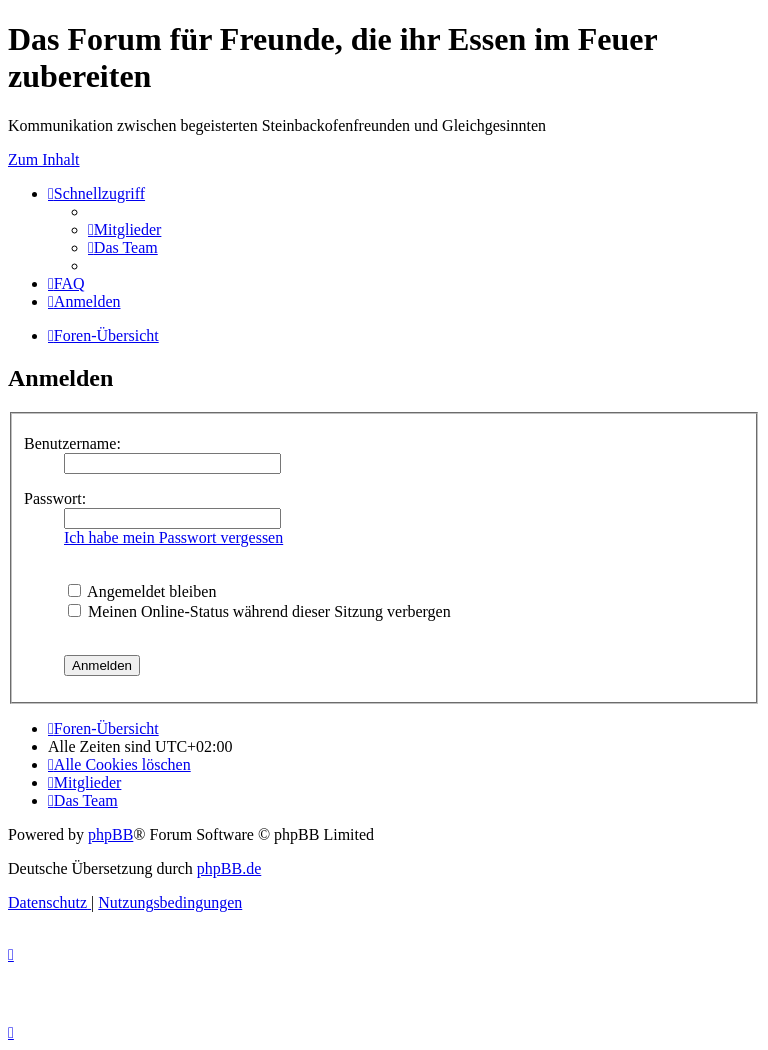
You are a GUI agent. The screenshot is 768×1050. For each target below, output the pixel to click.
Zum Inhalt (44, 159)
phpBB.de (229, 868)
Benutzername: (72, 443)
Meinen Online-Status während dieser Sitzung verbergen (259, 611)
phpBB (110, 834)
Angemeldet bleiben (142, 591)
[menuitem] (124, 229)
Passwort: (55, 498)
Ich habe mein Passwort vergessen (173, 537)
